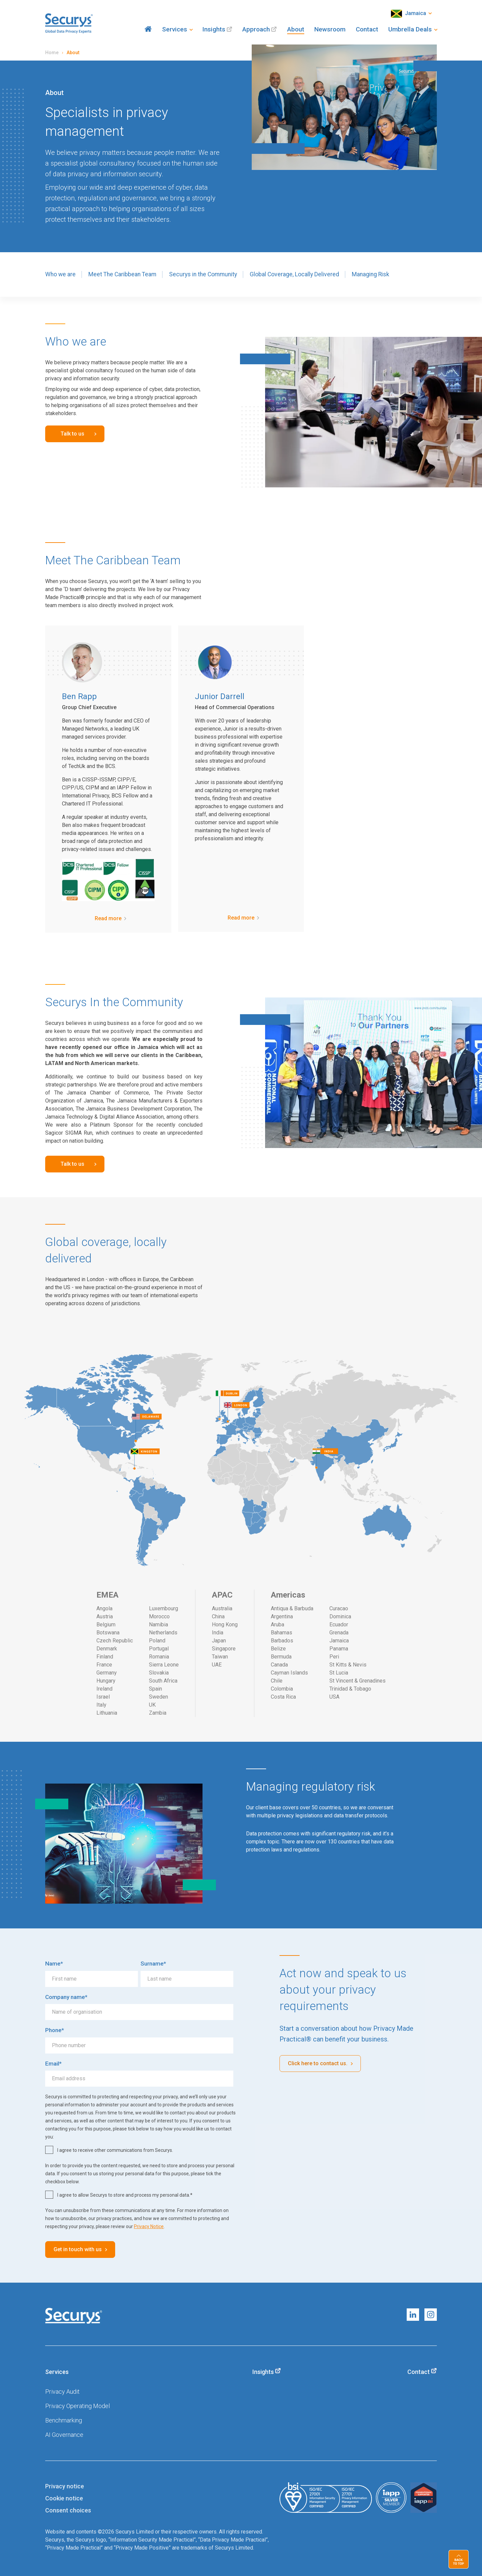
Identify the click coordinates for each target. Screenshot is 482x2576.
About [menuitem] (295, 29)
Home (52, 52)
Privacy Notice (149, 2226)
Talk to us (72, 434)
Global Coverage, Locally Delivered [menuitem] (294, 274)
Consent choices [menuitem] (68, 2510)
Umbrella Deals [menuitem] (410, 29)
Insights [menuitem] (213, 29)
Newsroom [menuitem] (329, 29)
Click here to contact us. (317, 2063)
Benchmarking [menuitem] (63, 2420)
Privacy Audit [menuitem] (62, 2391)
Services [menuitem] (174, 29)
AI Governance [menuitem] (64, 2434)
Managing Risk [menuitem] (370, 274)
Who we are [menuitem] (60, 274)
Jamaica (408, 14)
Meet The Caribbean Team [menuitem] (122, 274)
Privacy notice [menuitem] (64, 2486)
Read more (108, 918)
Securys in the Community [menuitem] (203, 274)
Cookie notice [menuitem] (64, 2498)
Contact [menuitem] (367, 29)
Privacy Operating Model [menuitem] (77, 2405)
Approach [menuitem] (256, 29)
